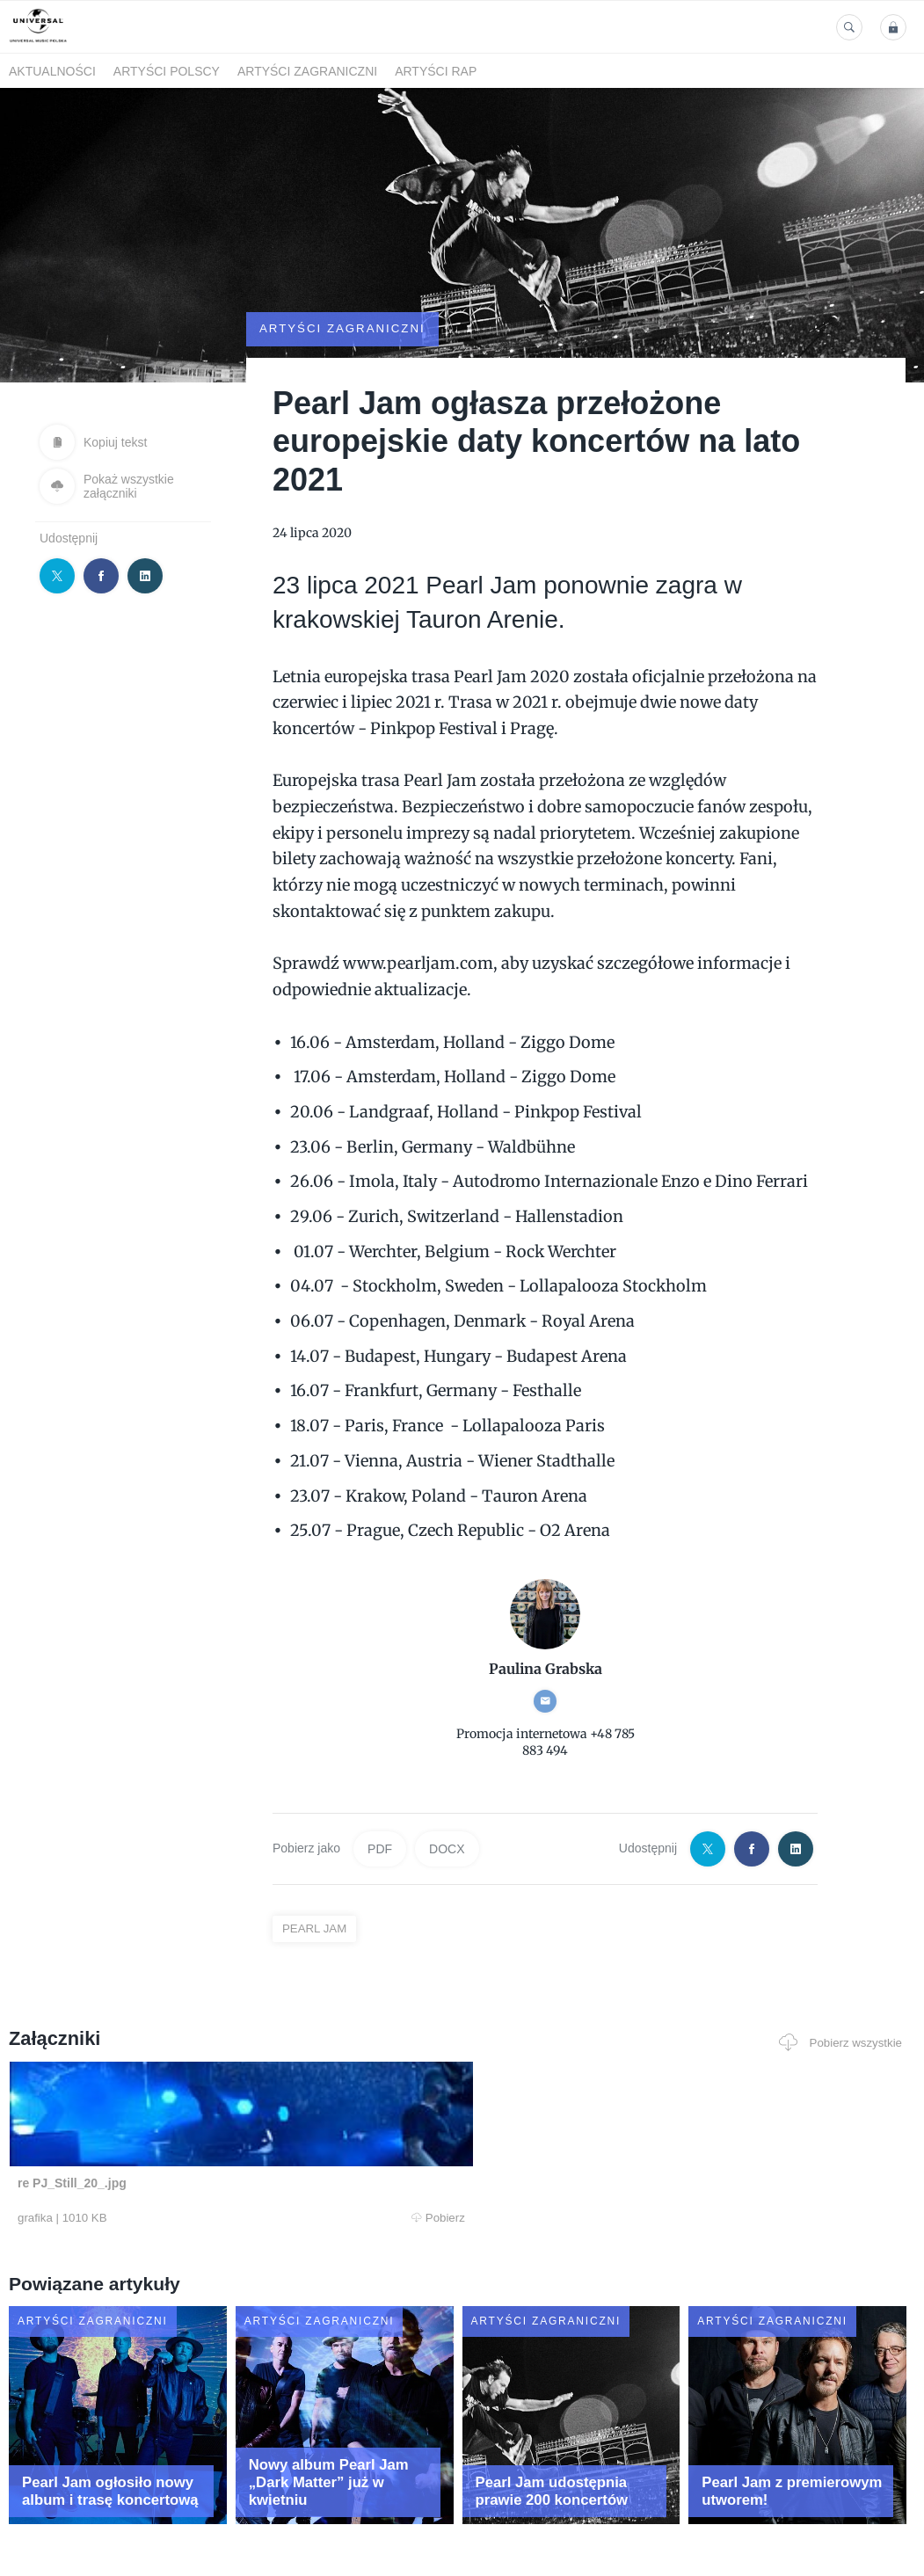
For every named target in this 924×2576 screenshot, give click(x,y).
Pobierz (189, 2170)
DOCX (446, 1801)
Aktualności (52, 71)
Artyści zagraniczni (307, 71)
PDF (379, 1801)
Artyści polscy (166, 71)
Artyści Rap (436, 71)
